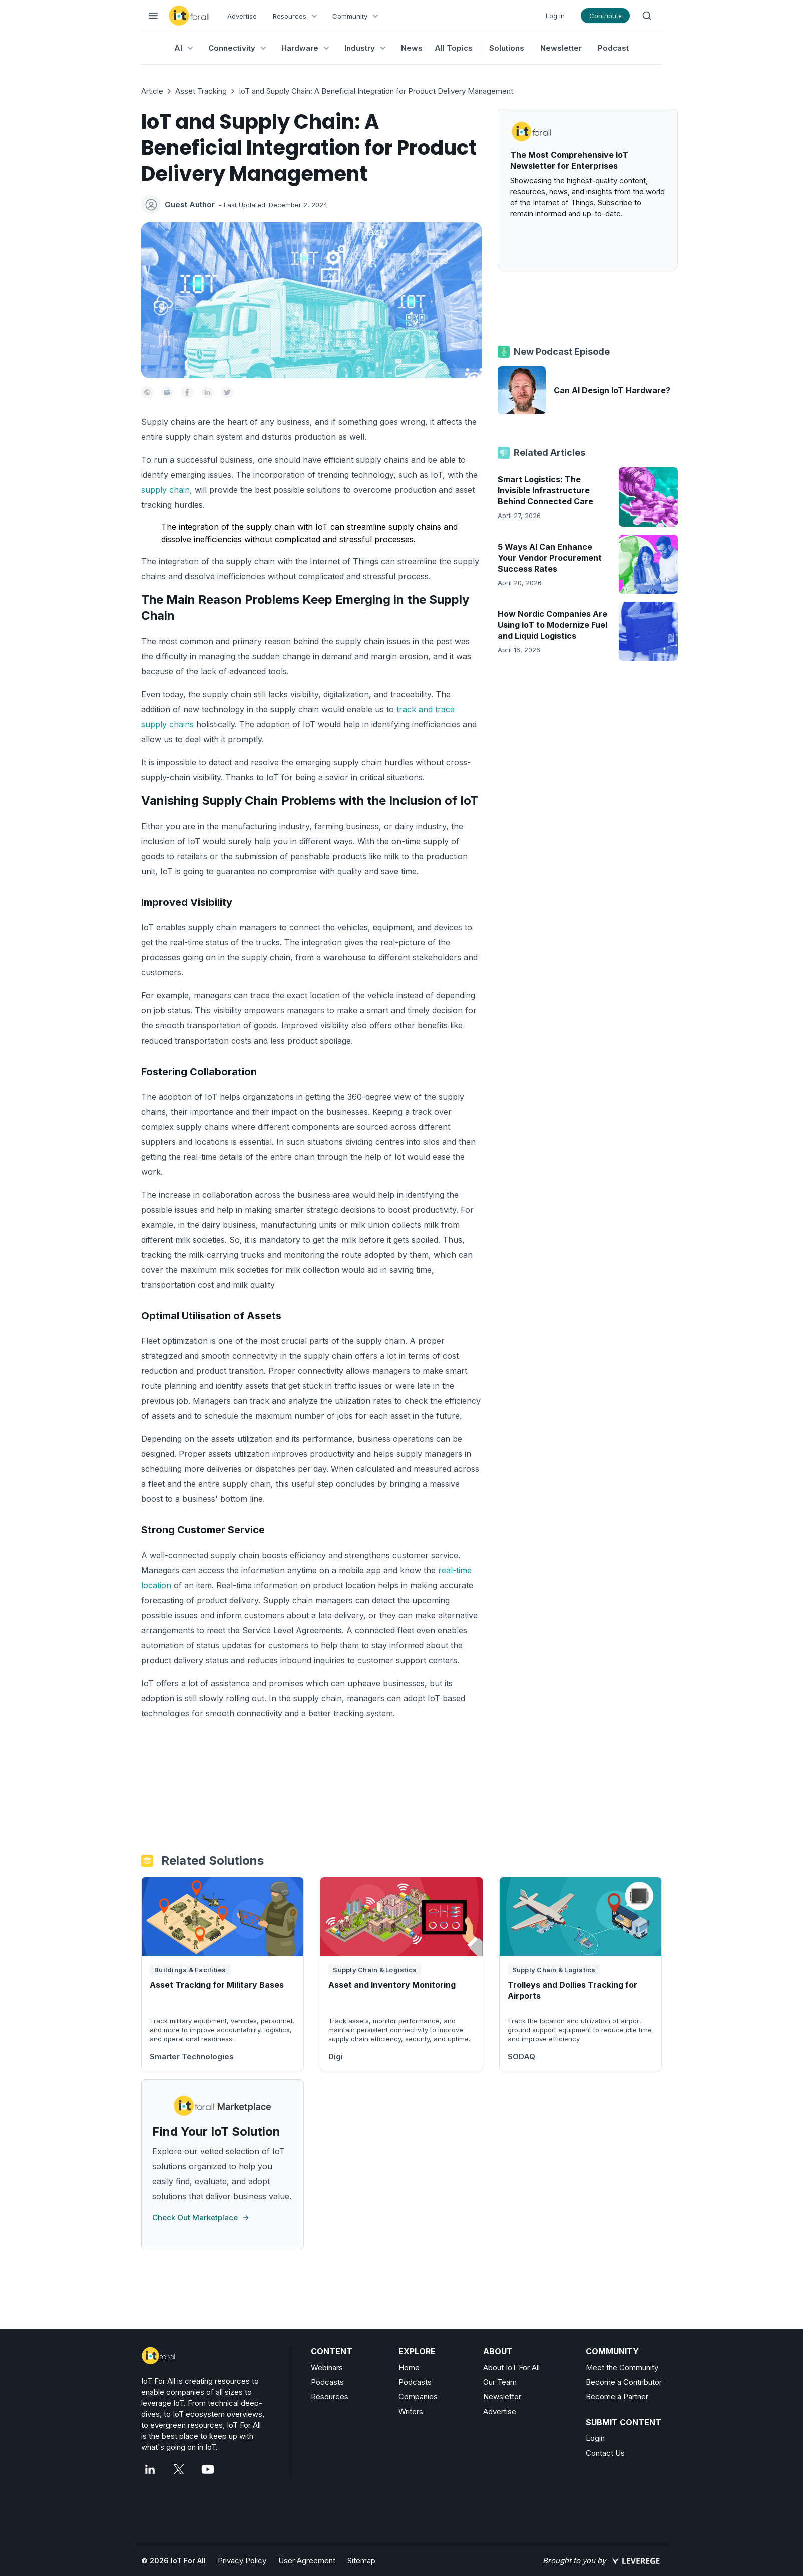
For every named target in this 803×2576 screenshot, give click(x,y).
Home (409, 2367)
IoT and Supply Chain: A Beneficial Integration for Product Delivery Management (376, 91)
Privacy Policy (242, 2560)
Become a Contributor (624, 2382)
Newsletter (561, 48)
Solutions (506, 48)
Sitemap (361, 2560)
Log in (555, 16)
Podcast (613, 48)
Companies (418, 2396)
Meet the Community (622, 2367)
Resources (329, 2396)
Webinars (327, 2367)
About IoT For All (511, 2367)
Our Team (500, 2382)
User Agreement (306, 2560)
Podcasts (327, 2382)
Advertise (242, 16)
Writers (410, 2411)
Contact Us (605, 2453)
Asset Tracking (201, 91)
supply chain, (166, 490)
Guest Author (190, 204)
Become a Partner (617, 2396)
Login (595, 2438)
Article (152, 91)
